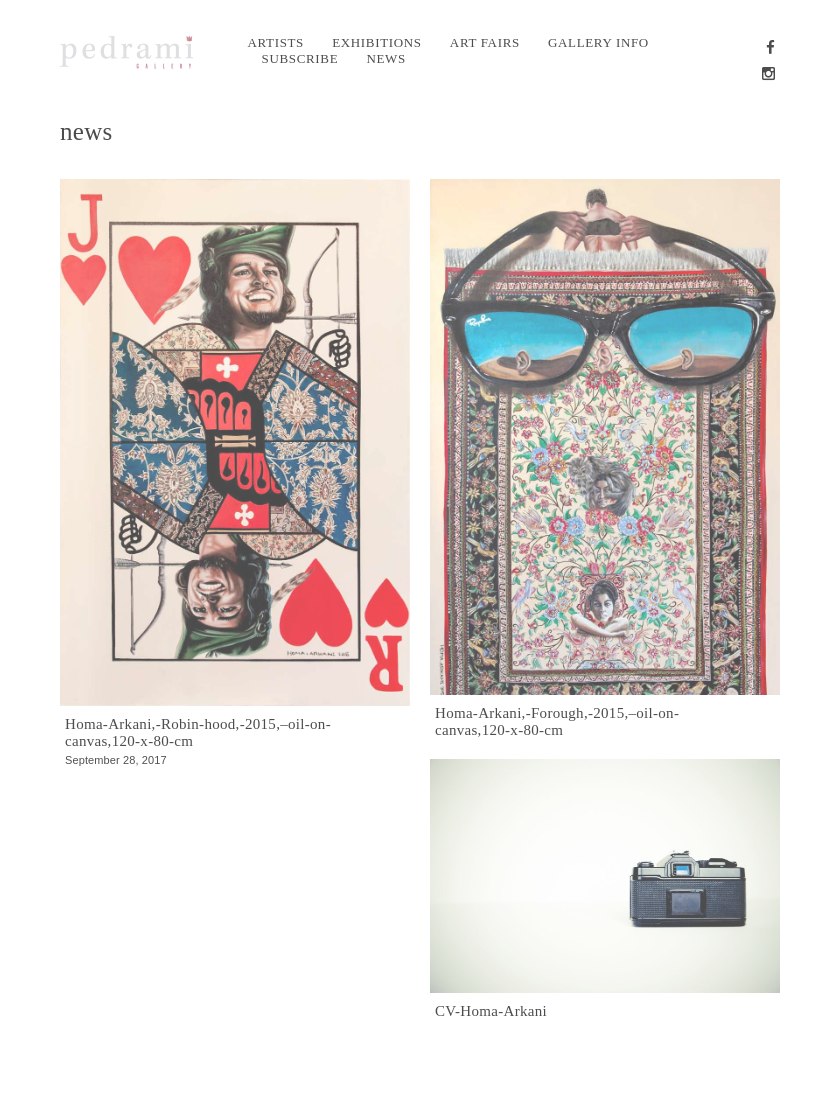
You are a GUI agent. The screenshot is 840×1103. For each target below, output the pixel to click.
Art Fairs (485, 42)
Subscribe (300, 58)
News (385, 58)
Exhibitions (376, 42)
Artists (276, 42)
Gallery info (598, 42)
